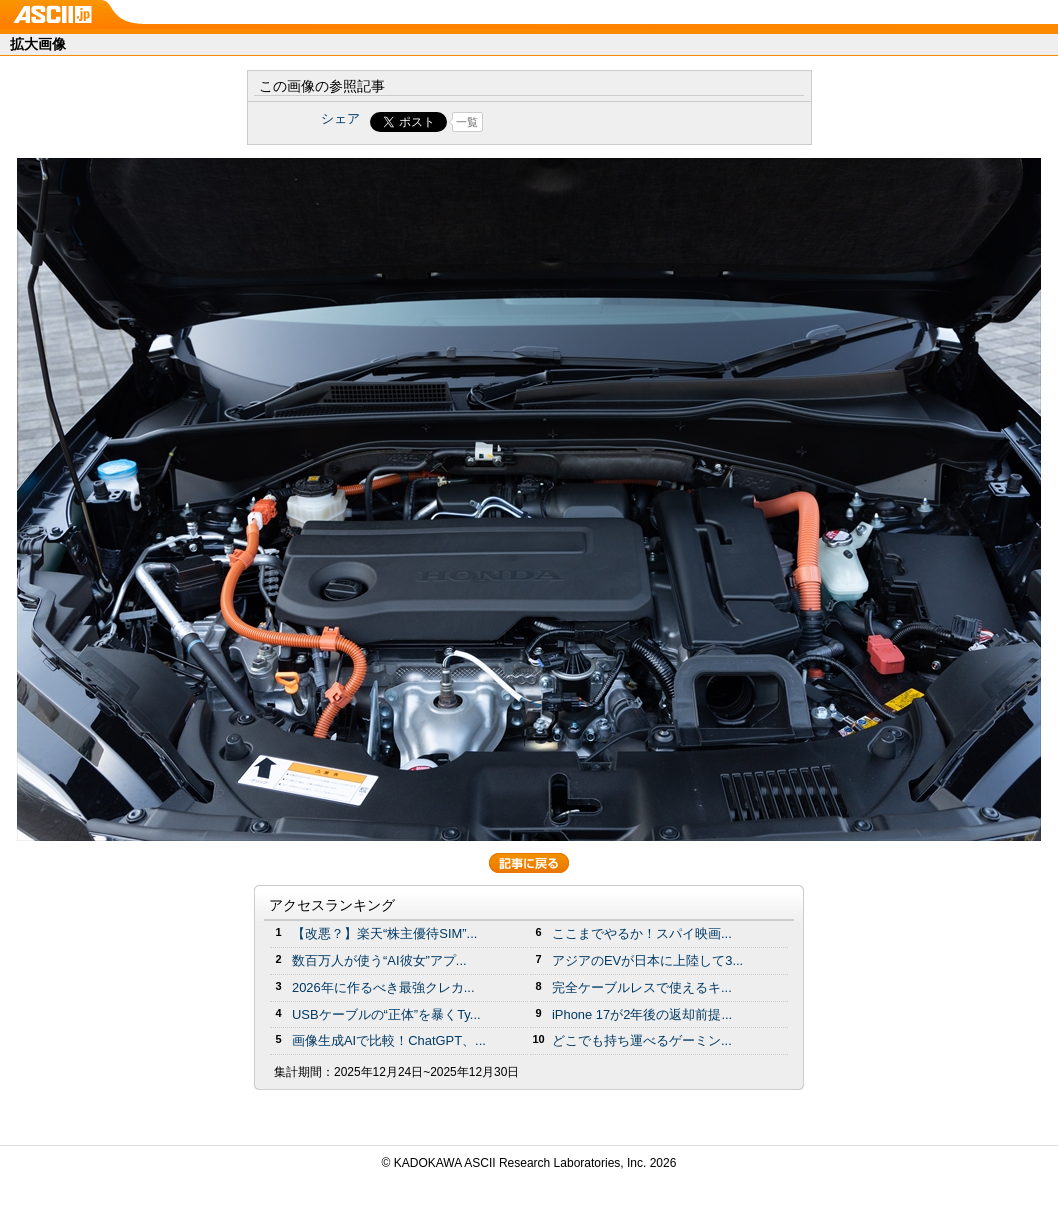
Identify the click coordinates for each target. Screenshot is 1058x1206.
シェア (340, 118)
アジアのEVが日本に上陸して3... (647, 960)
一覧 (467, 122)
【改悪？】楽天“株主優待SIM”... (384, 933)
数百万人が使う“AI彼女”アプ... (379, 960)
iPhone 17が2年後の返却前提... (642, 1014)
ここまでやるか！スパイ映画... (642, 933)
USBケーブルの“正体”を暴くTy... (386, 1014)
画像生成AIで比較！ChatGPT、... (389, 1040)
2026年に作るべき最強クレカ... (383, 987)
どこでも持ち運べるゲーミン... (642, 1040)
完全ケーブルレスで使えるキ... (642, 987)
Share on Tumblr (603, 122)
